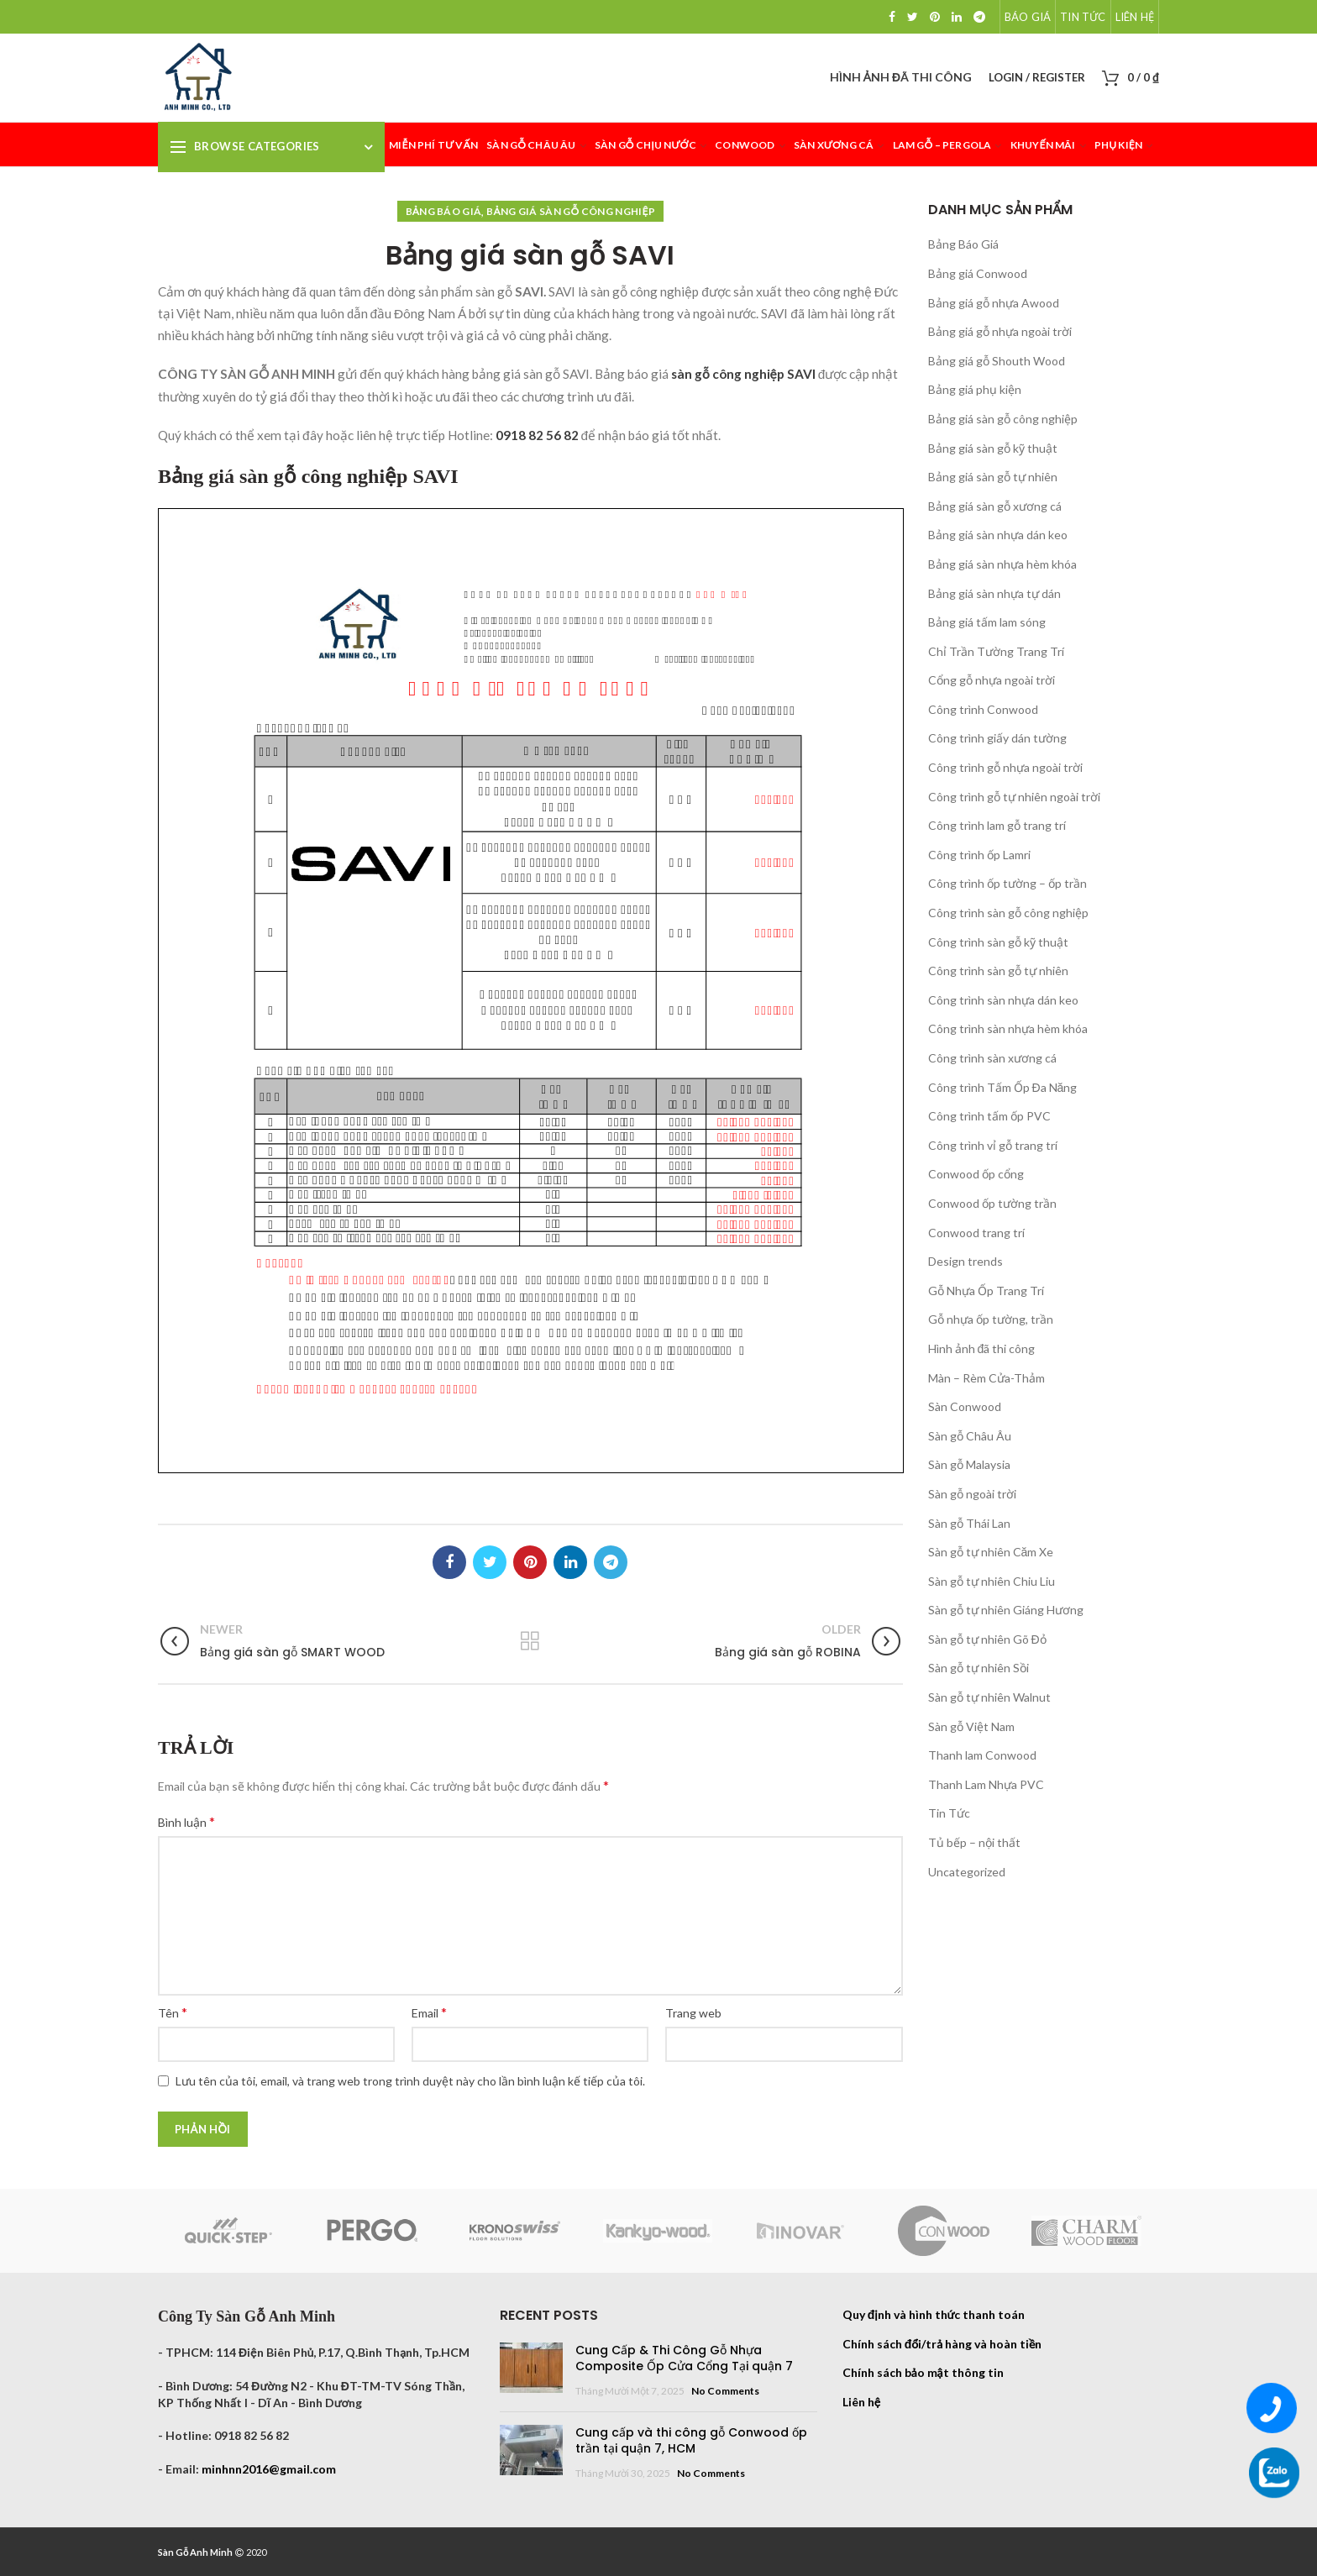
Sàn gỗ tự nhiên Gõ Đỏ (987, 1639)
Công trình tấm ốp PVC (989, 1116)
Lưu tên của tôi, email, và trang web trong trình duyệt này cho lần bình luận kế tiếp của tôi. (410, 2081)
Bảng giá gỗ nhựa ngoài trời (1000, 331)
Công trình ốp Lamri (979, 854)
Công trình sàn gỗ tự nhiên (998, 970)
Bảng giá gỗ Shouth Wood (996, 361)
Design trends (965, 1261)
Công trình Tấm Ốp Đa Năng (1003, 1087)
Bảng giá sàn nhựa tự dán (994, 593)
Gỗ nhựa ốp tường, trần (990, 1319)
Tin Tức (949, 1813)
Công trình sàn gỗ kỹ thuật (998, 942)
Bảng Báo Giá (444, 211)
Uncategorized (966, 1872)
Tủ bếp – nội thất (974, 1842)
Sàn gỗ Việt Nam (971, 1726)
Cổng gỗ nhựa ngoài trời (991, 680)
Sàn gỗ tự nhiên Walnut (989, 1697)
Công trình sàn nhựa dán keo (1003, 1000)
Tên (172, 2012)
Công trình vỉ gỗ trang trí (992, 1145)
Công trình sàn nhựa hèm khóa (1008, 1028)
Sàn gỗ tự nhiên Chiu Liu (991, 1581)
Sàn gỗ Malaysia (969, 1464)
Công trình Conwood (983, 709)
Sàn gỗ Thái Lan (969, 1523)
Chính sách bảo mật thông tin (923, 2372)
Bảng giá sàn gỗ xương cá (995, 506)
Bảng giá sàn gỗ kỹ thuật (992, 448)
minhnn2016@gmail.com (269, 2469)
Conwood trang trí (976, 1232)
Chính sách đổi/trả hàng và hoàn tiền (942, 2344)
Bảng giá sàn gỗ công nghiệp (570, 211)
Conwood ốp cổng (976, 1174)
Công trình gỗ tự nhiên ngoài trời (1014, 797)
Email (429, 2012)
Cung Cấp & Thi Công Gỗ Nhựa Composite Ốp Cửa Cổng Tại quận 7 (684, 2358)
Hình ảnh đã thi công (982, 1348)
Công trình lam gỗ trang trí (997, 825)
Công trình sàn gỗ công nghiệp (1008, 912)
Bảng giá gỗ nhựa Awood (993, 303)
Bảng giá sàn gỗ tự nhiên (992, 477)
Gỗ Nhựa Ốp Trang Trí (986, 1290)
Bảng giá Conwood (977, 273)
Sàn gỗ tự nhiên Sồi (978, 1667)
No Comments (725, 2391)
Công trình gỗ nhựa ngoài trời (1005, 767)
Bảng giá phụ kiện (974, 389)
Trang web (693, 2013)
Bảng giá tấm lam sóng (987, 622)
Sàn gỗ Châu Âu (969, 1436)
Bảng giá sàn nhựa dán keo (998, 534)
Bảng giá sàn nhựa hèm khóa (1002, 564)
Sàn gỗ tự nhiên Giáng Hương (1006, 1610)
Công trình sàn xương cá (992, 1058)
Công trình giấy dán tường (997, 738)
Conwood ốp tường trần (992, 1203)
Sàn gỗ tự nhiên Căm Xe (991, 1552)
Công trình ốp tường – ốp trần (1007, 883)
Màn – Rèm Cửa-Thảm (986, 1378)
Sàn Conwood (964, 1406)
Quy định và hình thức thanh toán (934, 2314)
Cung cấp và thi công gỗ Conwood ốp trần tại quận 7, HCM (691, 2441)
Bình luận (186, 1821)
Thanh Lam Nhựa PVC (986, 1784)
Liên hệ (861, 2402)
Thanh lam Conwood (982, 1755)
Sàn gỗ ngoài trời (972, 1494)
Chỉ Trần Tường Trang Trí (996, 651)
